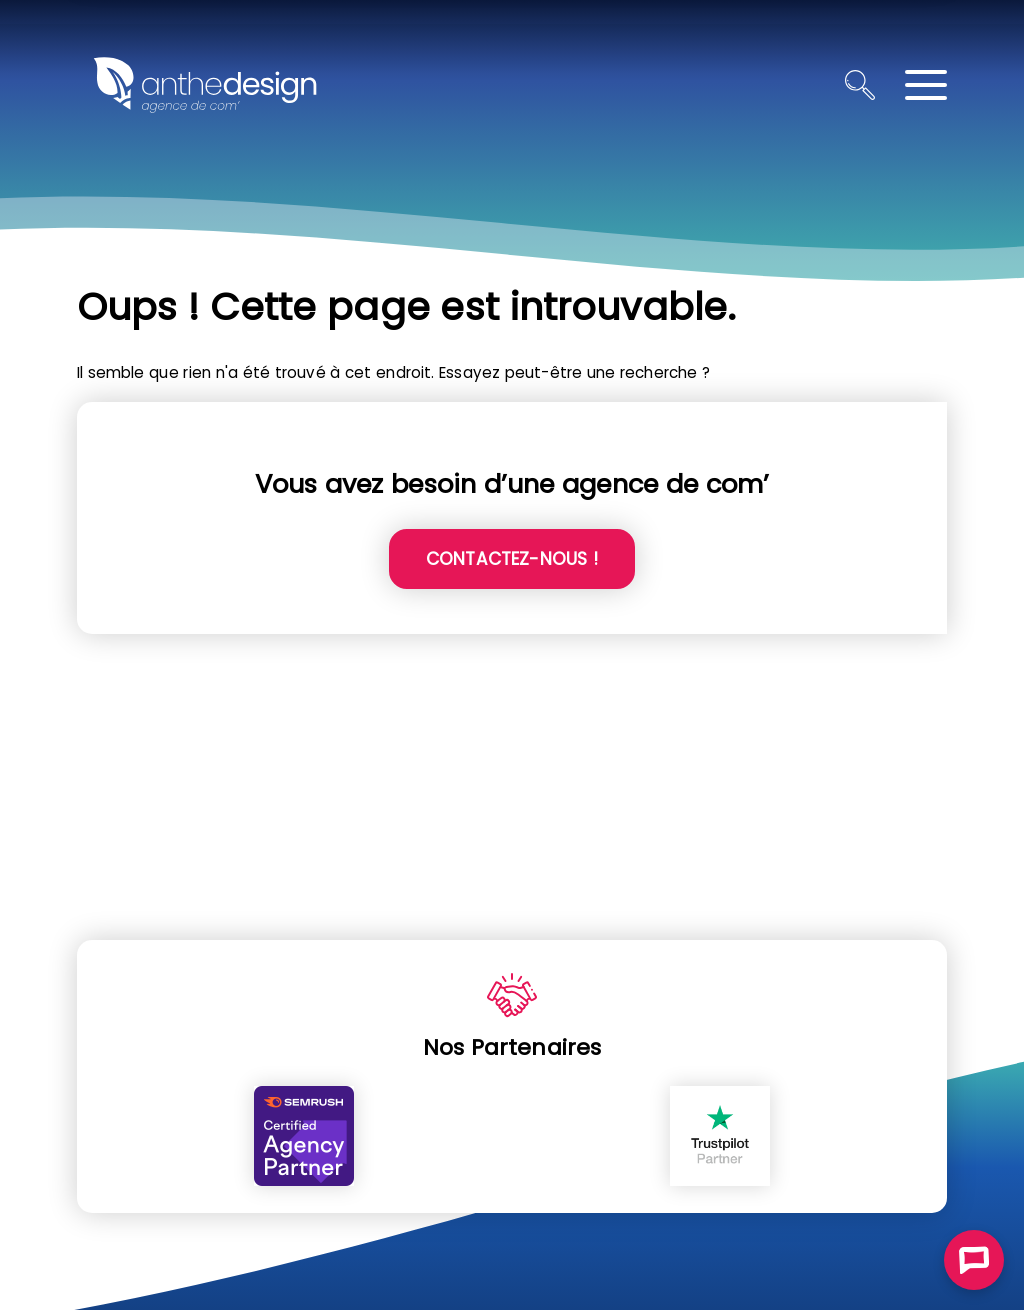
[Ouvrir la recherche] (860, 85)
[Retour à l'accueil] (205, 85)
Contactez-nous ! (512, 559)
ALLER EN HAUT (997, 920)
